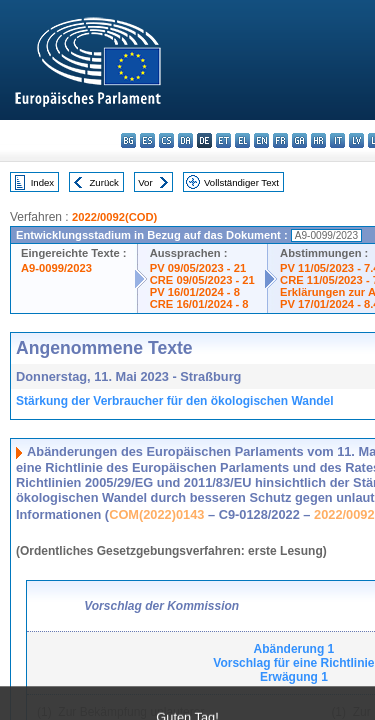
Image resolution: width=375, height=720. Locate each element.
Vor (145, 182)
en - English (261, 140)
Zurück (104, 182)
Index (42, 182)
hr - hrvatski (318, 140)
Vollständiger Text (241, 182)
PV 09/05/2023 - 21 (198, 268)
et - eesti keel (223, 140)
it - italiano (337, 140)
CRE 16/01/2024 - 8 (199, 304)
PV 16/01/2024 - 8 (195, 292)
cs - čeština (166, 140)
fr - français (280, 140)
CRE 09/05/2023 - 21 (202, 280)
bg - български (128, 140)
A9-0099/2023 (56, 268)
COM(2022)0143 (156, 514)
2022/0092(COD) (114, 217)
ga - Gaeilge (299, 140)
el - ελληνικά (242, 140)
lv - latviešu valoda (356, 140)
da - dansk (185, 140)
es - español (147, 140)
